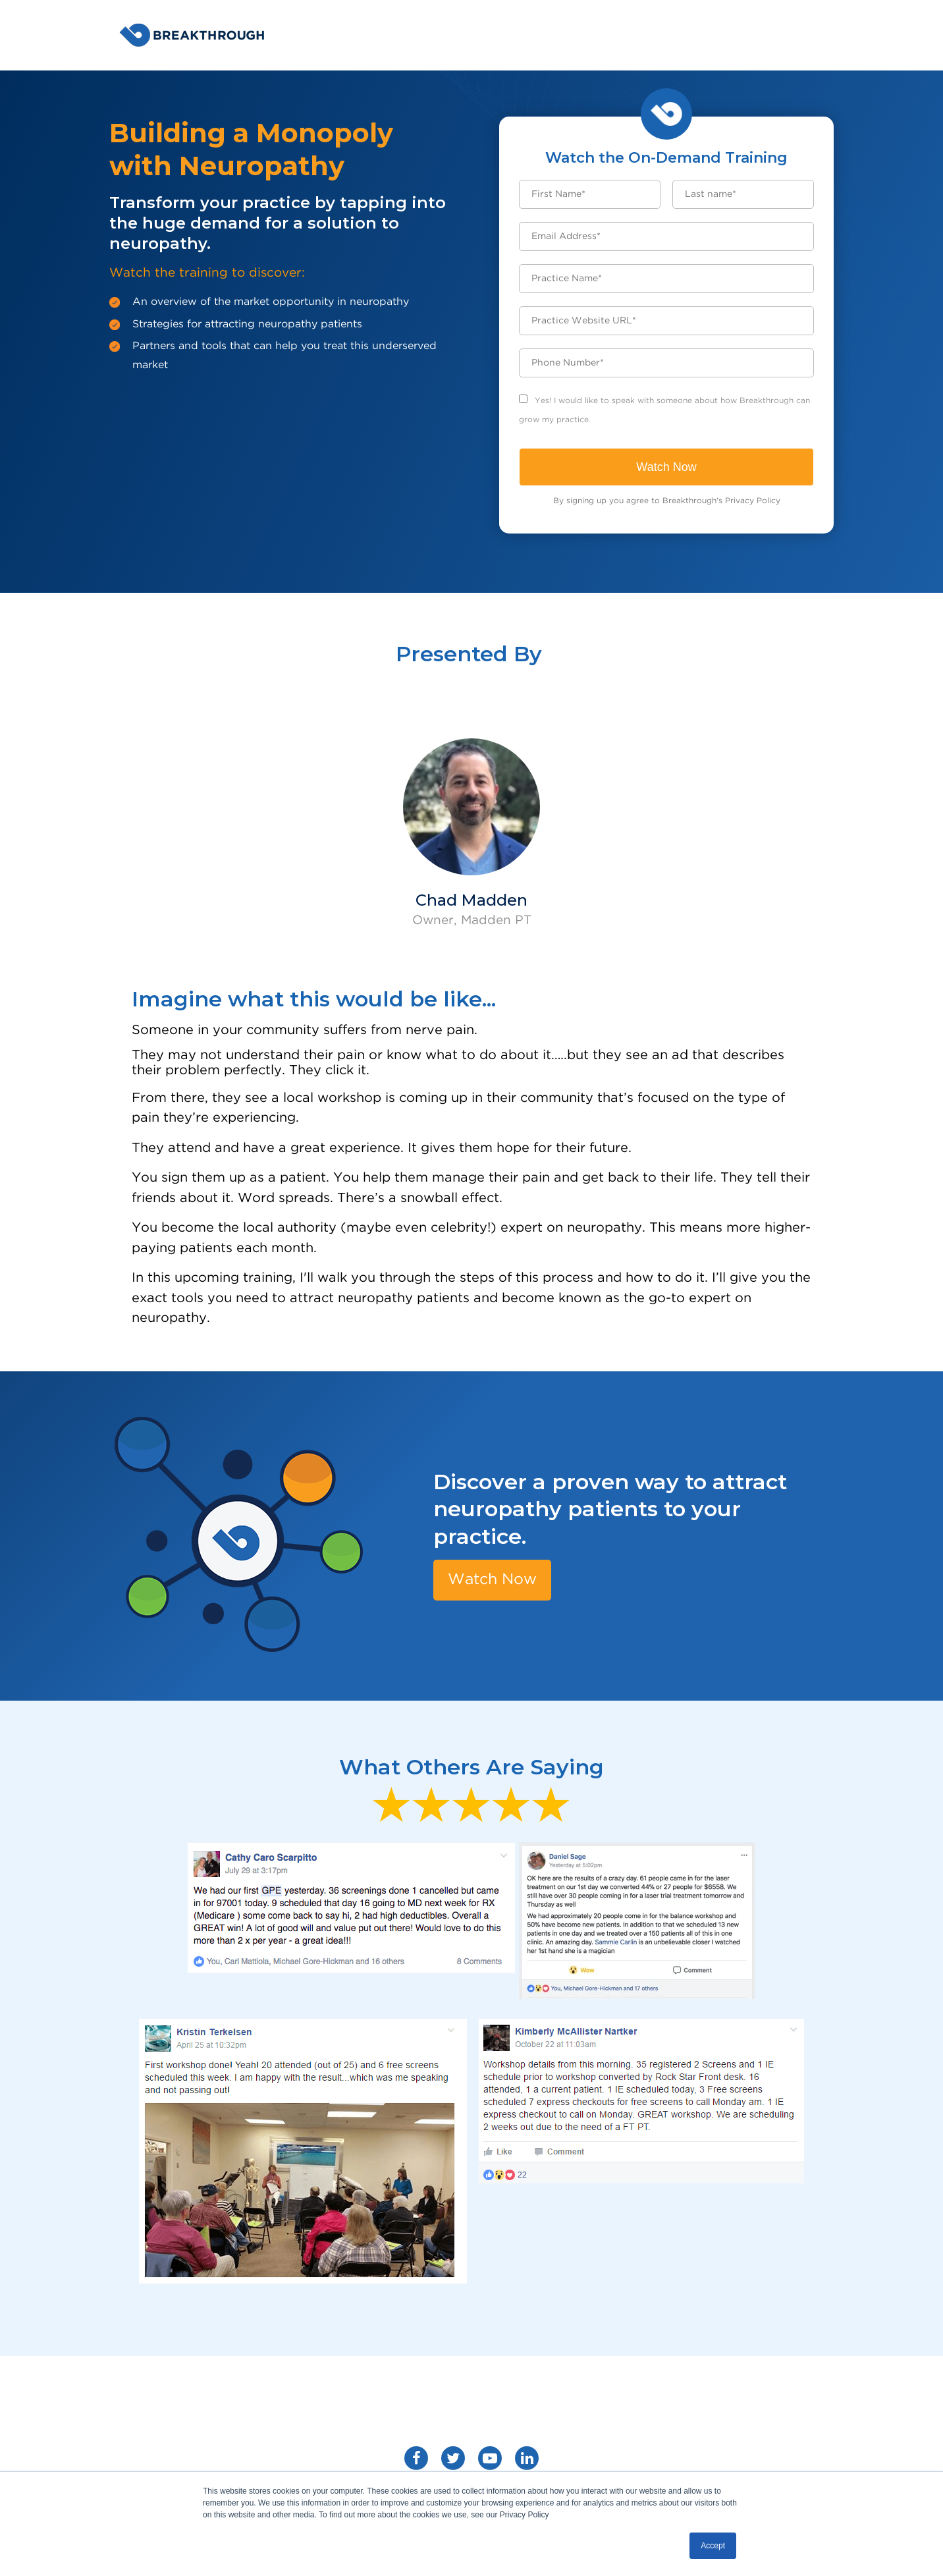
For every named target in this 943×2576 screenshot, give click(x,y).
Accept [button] (713, 2545)
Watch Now (495, 1579)
